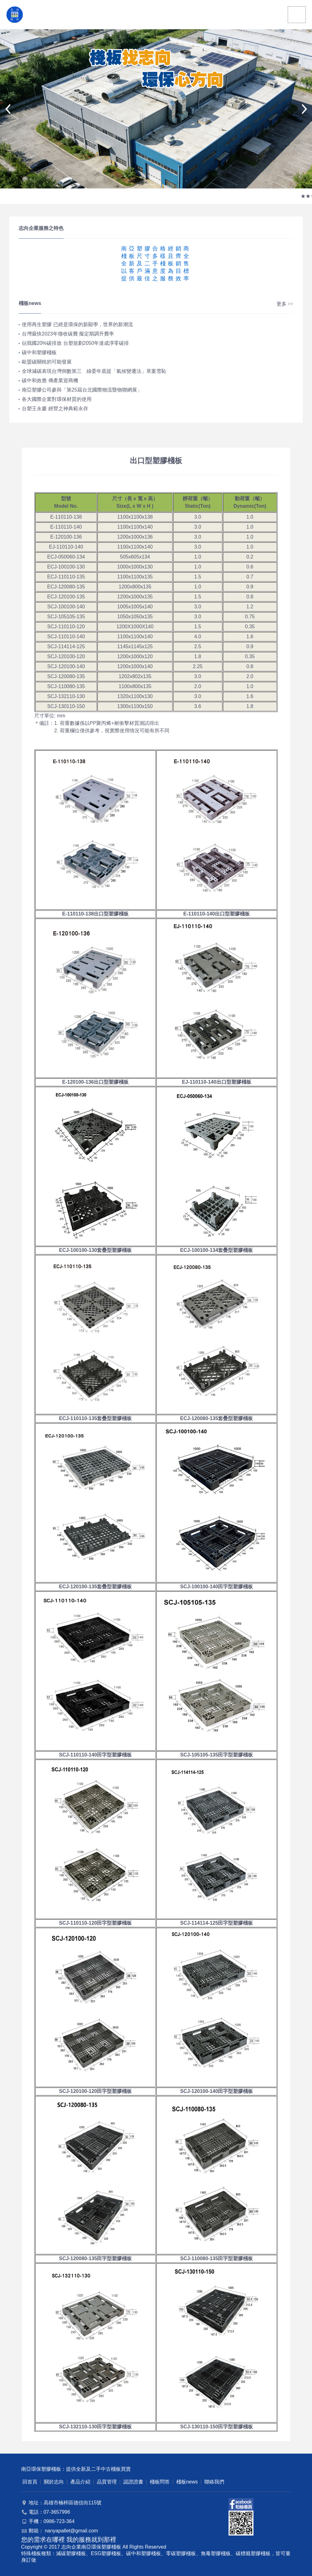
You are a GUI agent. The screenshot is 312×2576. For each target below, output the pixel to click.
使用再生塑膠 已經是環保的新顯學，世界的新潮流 (77, 324)
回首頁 (29, 2481)
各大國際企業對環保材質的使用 (57, 399)
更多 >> (285, 304)
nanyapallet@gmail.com (71, 2530)
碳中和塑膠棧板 (39, 352)
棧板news (187, 2481)
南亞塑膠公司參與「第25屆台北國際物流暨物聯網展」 (82, 389)
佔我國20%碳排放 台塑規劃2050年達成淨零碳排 (75, 343)
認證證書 (133, 2481)
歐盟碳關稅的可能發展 (47, 361)
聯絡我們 (214, 2481)
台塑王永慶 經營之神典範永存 (55, 408)
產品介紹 (80, 2481)
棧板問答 (160, 2481)
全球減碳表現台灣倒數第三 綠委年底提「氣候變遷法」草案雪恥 (94, 371)
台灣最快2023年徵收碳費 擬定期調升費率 (68, 333)
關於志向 (54, 2481)
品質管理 (107, 2481)
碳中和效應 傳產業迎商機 (50, 380)
